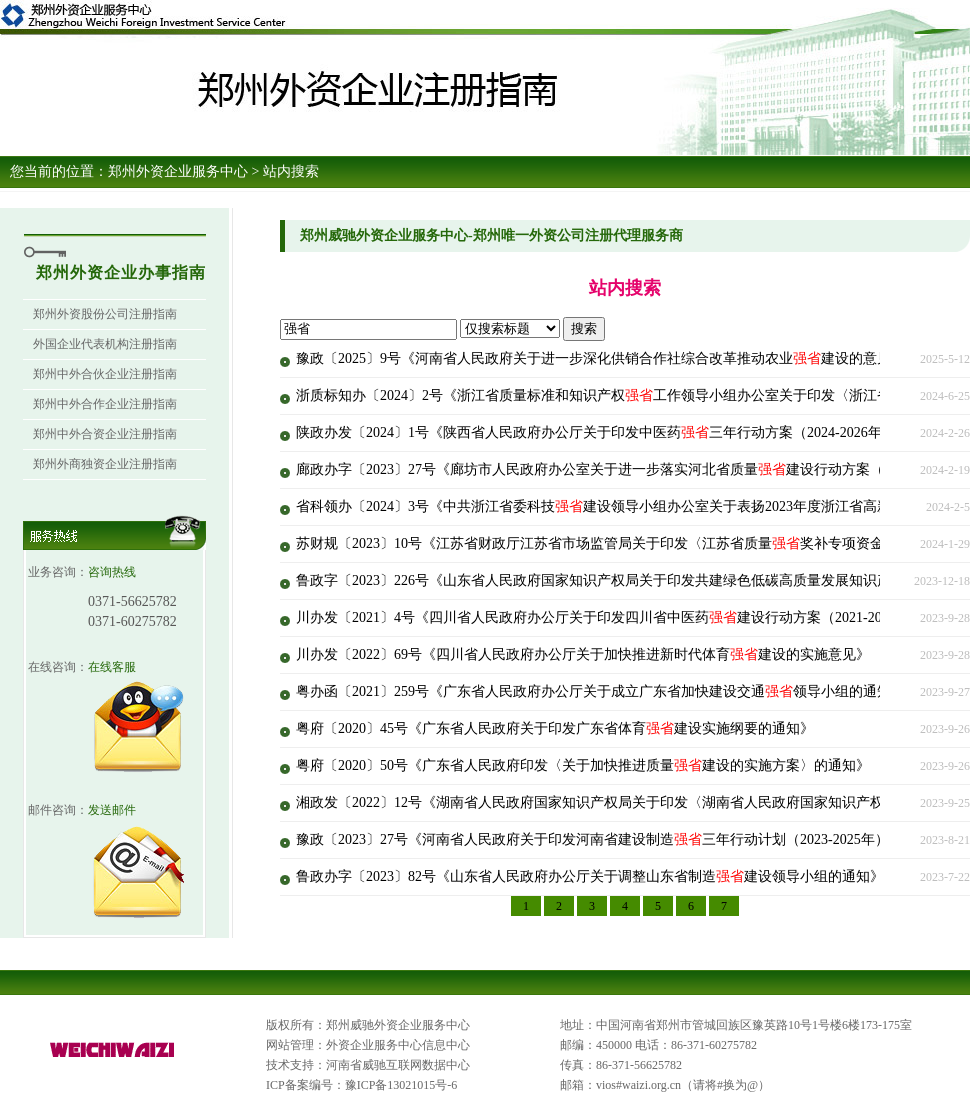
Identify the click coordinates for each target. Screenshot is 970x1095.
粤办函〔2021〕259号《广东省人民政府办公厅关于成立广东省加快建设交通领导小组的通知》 (600, 691)
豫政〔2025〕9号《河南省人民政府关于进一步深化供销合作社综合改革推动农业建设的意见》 (600, 358)
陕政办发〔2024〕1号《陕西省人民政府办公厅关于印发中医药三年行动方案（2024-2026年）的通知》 (624, 432)
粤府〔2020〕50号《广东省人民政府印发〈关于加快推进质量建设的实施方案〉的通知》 (583, 765)
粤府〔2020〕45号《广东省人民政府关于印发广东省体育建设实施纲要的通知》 (555, 728)
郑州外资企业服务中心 (178, 171)
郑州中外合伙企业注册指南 (105, 374)
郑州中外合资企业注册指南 (105, 434)
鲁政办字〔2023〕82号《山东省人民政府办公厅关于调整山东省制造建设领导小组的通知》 (590, 876)
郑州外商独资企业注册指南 (105, 464)
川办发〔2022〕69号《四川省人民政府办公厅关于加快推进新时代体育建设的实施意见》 (583, 654)
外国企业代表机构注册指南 (105, 344)
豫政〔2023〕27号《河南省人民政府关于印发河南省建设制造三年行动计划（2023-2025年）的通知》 (620, 839)
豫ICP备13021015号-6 (401, 1085)
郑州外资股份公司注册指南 (105, 314)
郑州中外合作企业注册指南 (105, 404)
